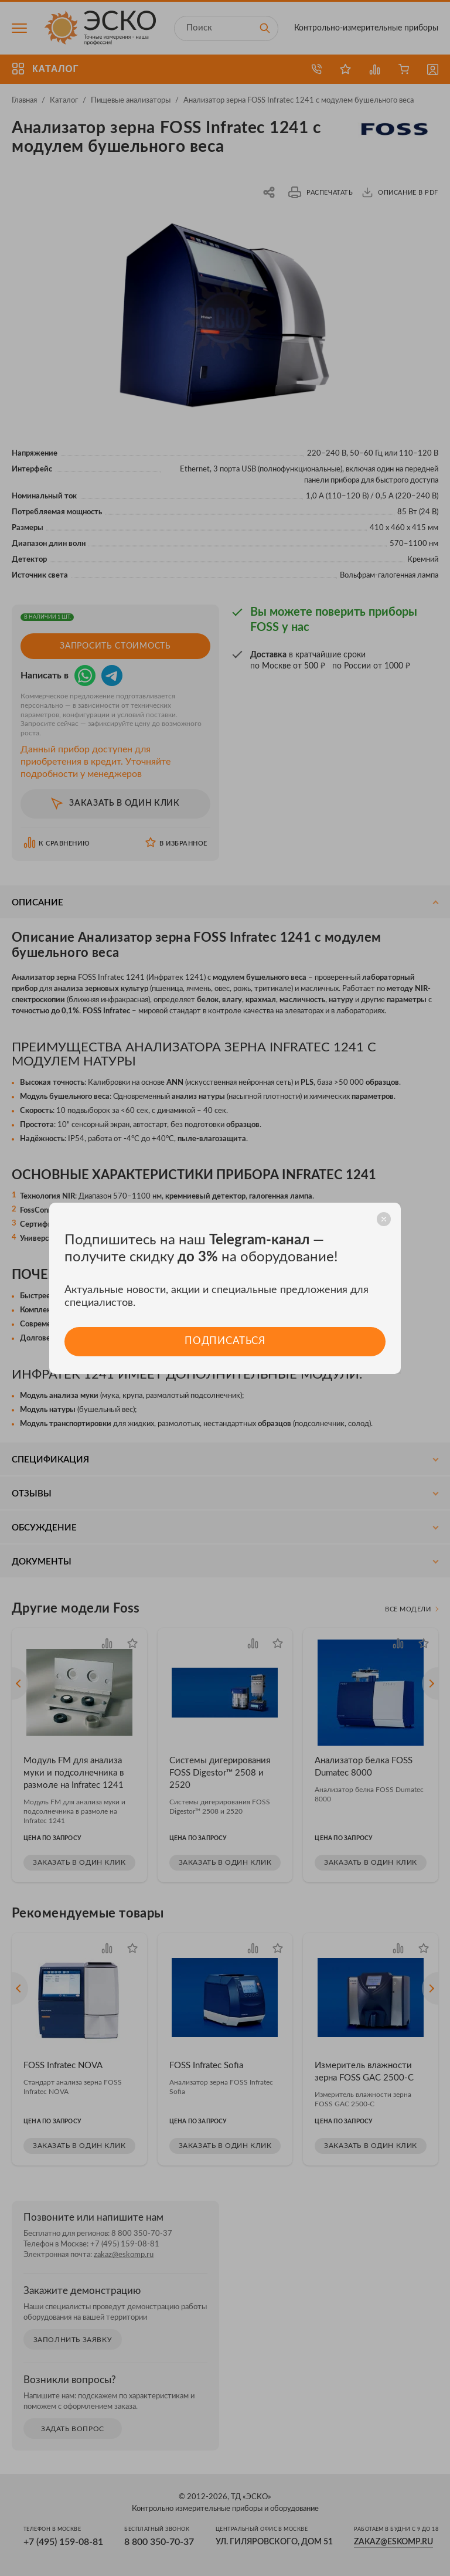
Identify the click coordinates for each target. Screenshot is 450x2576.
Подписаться (225, 1341)
